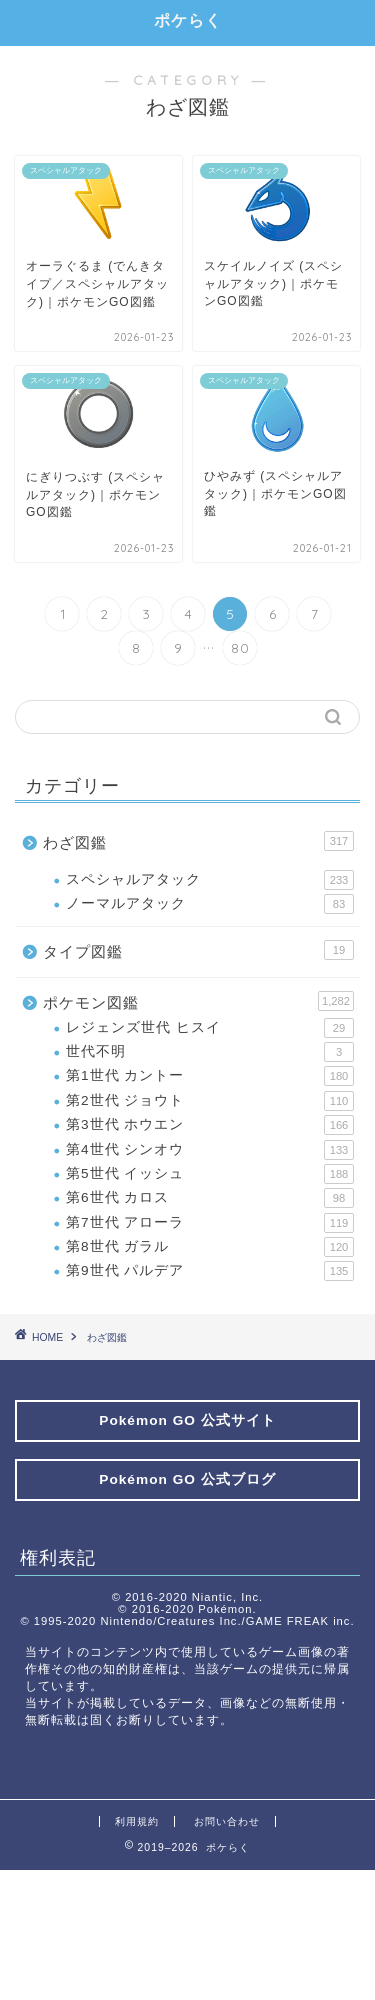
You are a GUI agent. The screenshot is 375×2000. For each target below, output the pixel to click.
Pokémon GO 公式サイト (187, 1420)
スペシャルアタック (210, 880)
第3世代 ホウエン (210, 1125)
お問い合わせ (227, 1821)
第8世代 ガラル (210, 1247)
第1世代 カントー (210, 1076)
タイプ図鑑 (198, 950)
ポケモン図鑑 (198, 1001)
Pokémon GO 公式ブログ (187, 1479)
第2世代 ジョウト (210, 1101)
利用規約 (137, 1821)
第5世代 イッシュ (210, 1174)
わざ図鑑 (198, 841)
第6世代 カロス (210, 1198)
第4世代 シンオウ (210, 1150)
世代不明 (210, 1052)
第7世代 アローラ (210, 1223)
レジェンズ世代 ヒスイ (210, 1028)
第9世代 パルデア (210, 1271)
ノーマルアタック (210, 904)
